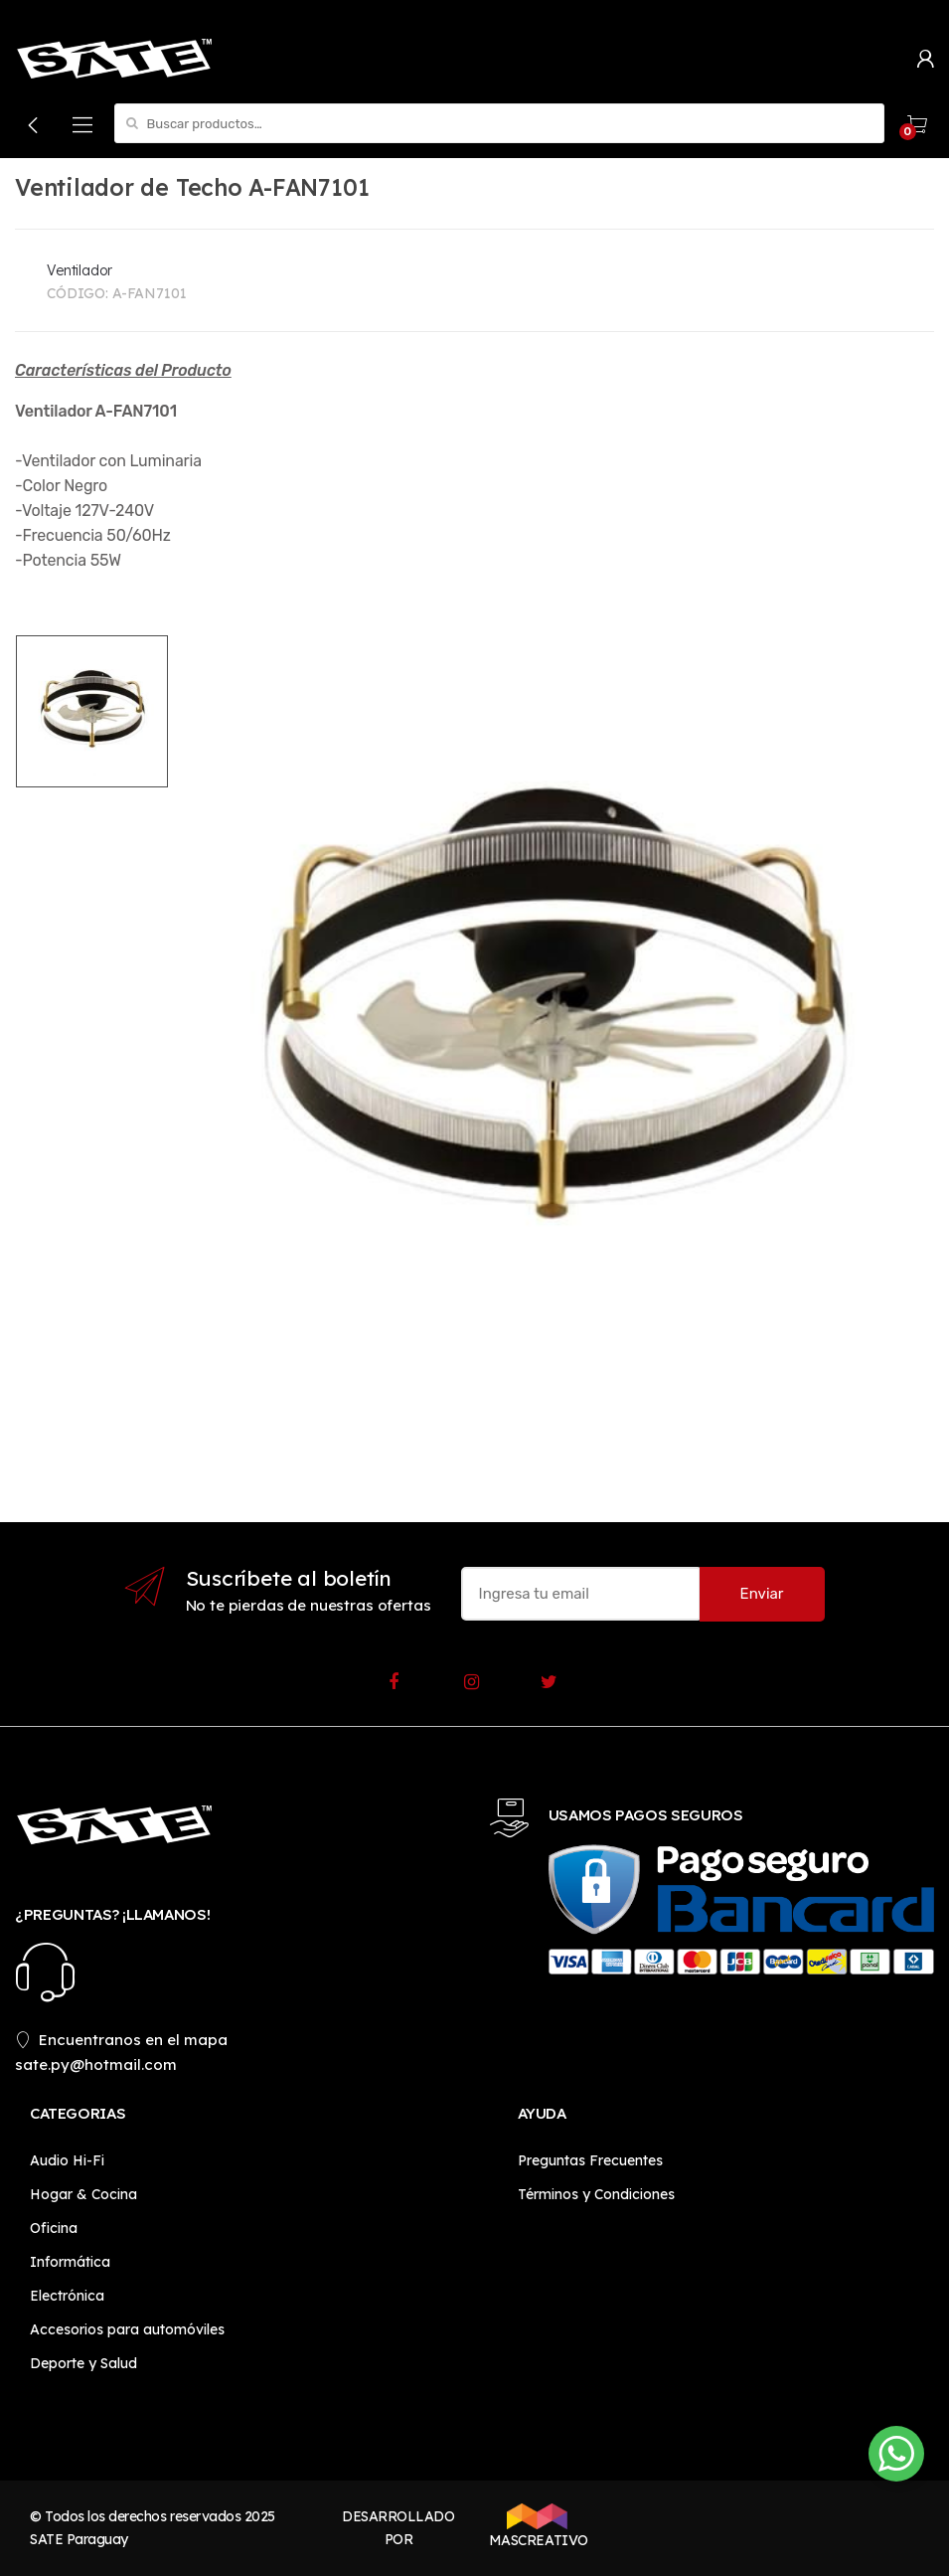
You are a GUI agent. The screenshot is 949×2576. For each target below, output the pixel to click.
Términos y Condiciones (596, 2194)
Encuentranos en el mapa (121, 2039)
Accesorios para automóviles (127, 2329)
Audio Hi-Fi (67, 2160)
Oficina (54, 2228)
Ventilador (79, 270)
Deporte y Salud (83, 2363)
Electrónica (67, 2296)
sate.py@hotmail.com (96, 2064)
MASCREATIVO (536, 2526)
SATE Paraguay (79, 2539)
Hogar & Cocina (83, 2194)
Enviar (762, 1594)
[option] (551, 1017)
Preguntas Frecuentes (590, 2160)
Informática (70, 2262)
